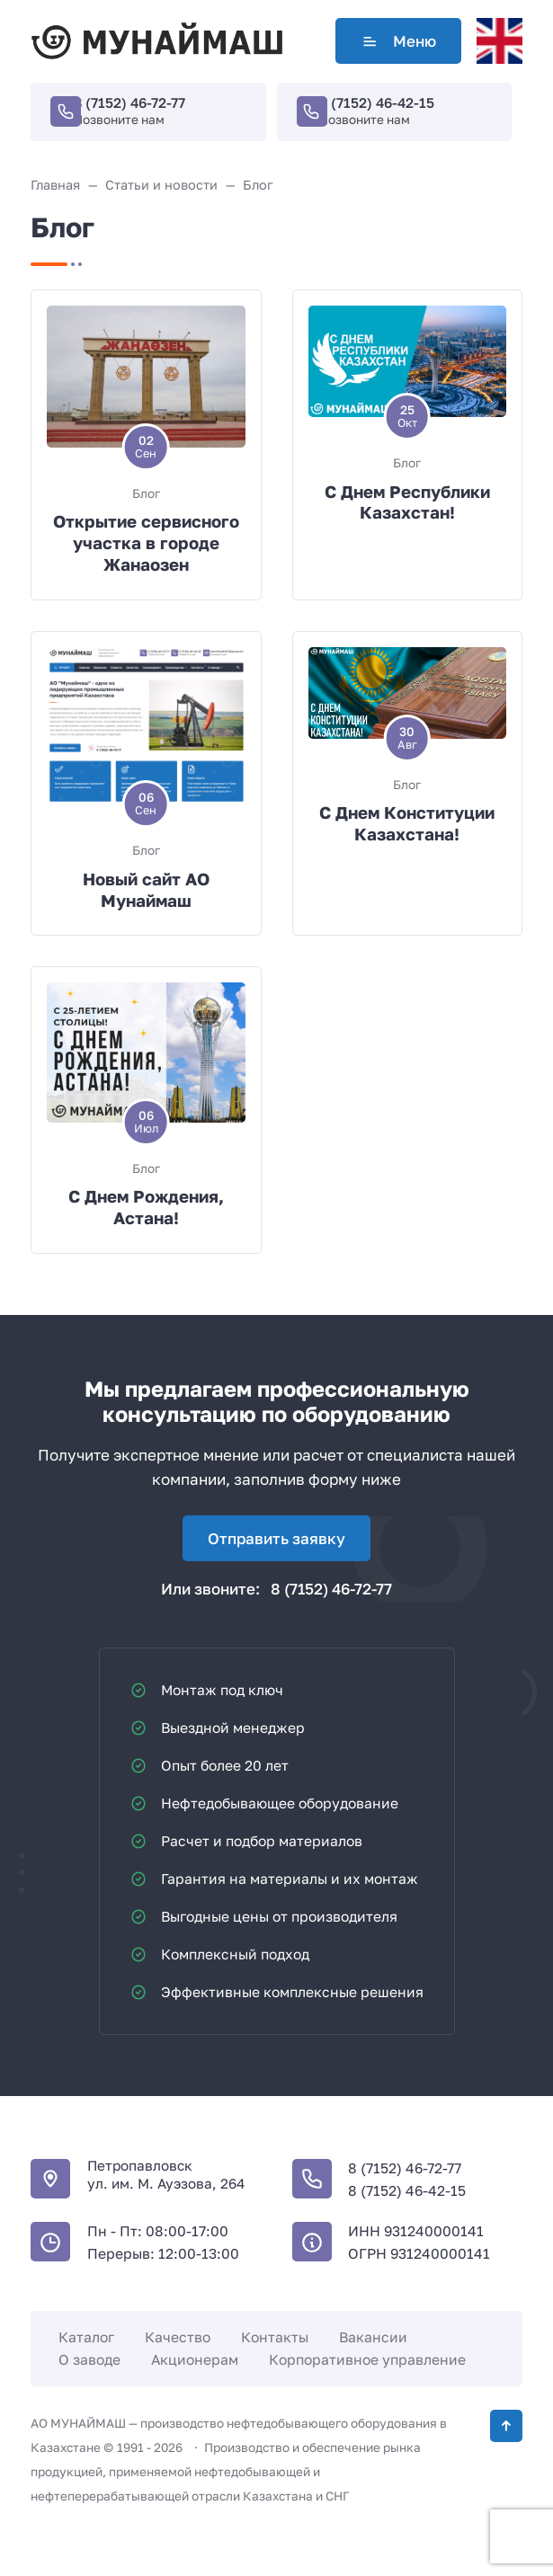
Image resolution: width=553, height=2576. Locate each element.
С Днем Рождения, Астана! (146, 1207)
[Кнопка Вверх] (506, 2426)
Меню (398, 40)
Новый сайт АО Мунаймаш (146, 889)
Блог (146, 493)
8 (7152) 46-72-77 (129, 102)
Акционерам (194, 2359)
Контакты (274, 2337)
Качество (177, 2337)
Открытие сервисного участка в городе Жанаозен (146, 542)
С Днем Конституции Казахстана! (407, 823)
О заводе (89, 2359)
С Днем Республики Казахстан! (407, 502)
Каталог (86, 2337)
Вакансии (373, 2337)
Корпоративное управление (367, 2359)
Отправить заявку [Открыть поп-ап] (276, 1538)
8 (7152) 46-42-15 (376, 102)
